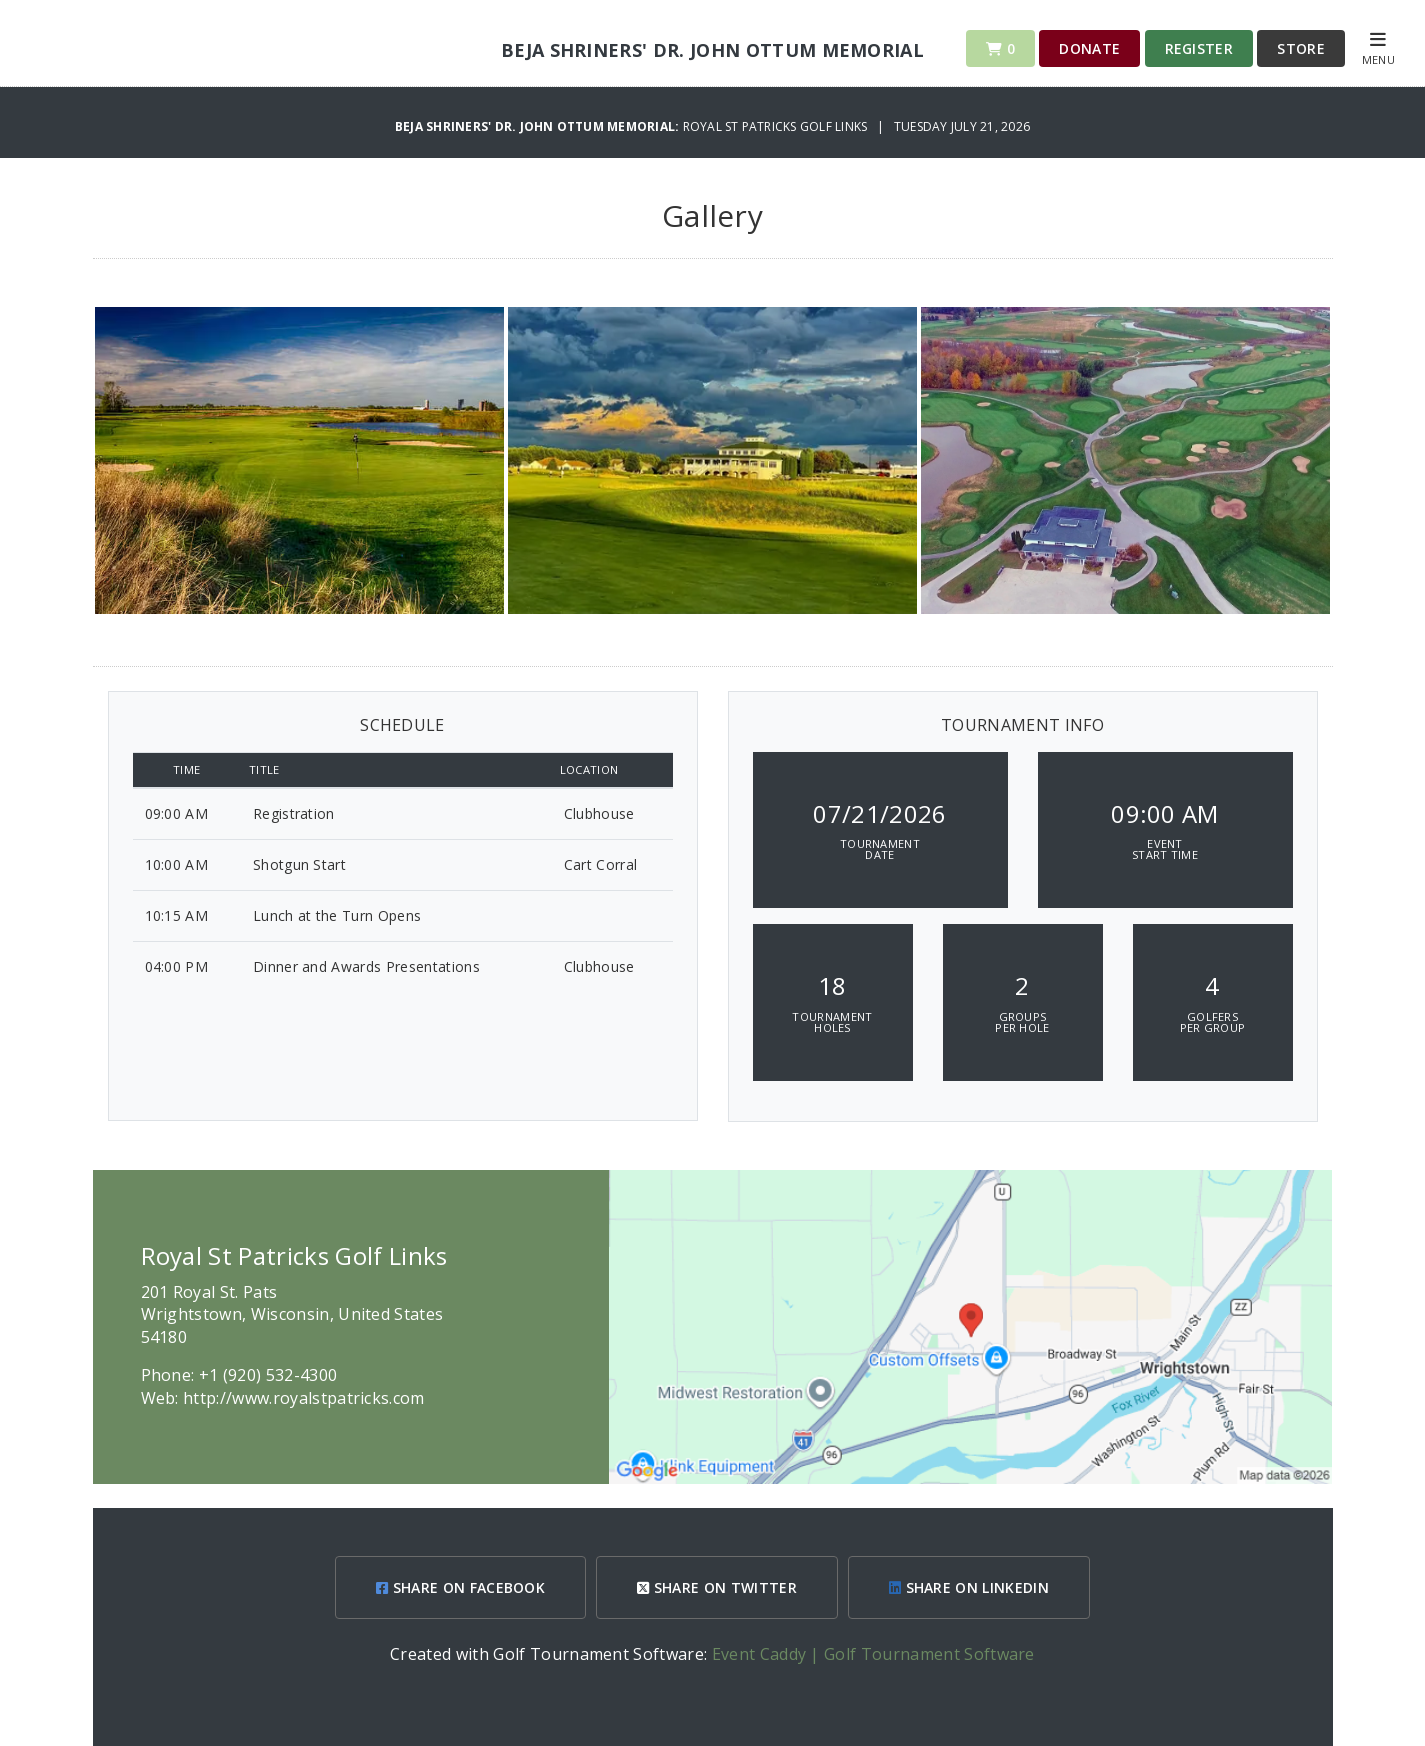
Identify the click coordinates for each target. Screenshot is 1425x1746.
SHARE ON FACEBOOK (460, 1587)
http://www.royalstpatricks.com (304, 1398)
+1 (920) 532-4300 (268, 1375)
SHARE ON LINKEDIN (969, 1587)
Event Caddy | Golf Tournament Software (873, 1654)
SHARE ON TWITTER (717, 1587)
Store (1301, 48)
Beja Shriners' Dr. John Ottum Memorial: (539, 126)
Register (1199, 48)
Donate (1089, 48)
